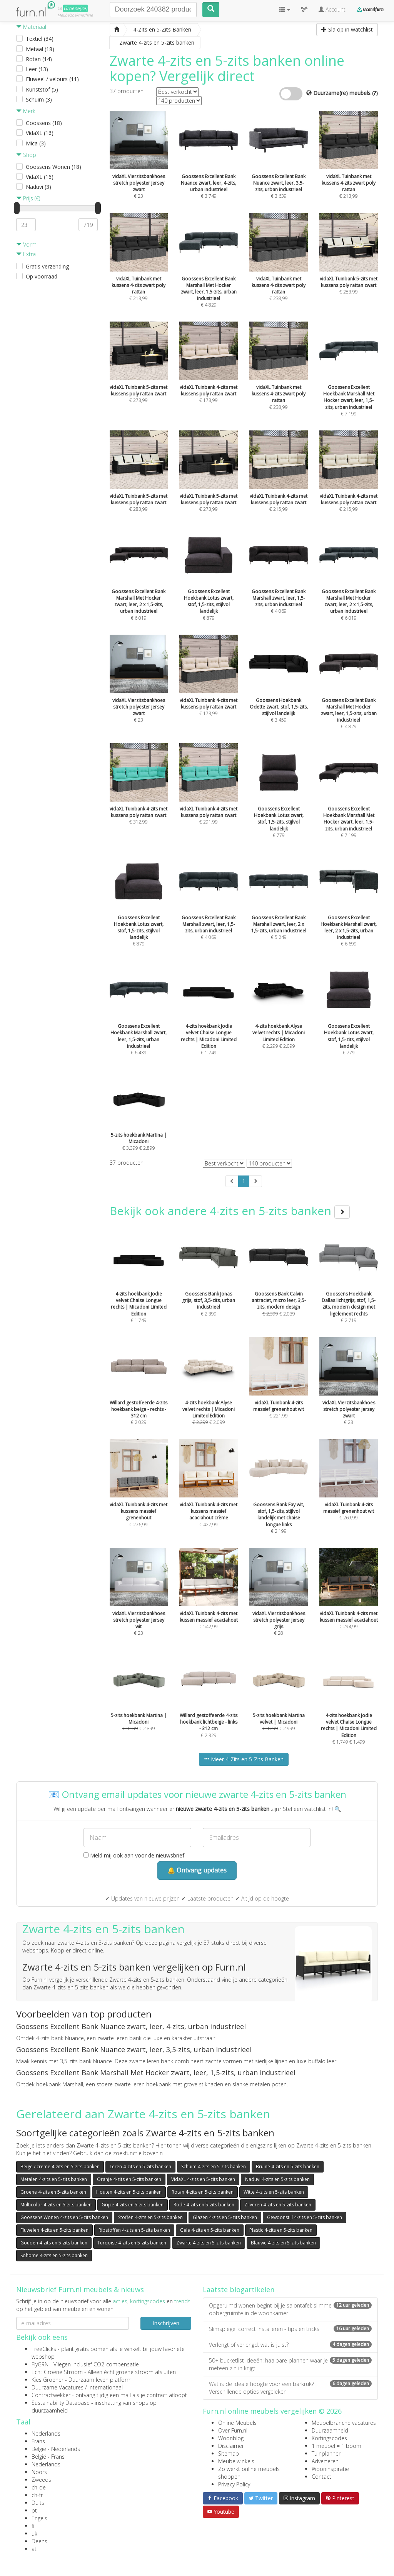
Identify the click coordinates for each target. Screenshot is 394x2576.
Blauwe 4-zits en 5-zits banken (283, 2242)
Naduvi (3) (38, 186)
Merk (25, 111)
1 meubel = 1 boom (336, 2445)
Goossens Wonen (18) (53, 166)
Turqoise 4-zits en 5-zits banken (131, 2242)
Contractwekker (51, 2395)
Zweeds (41, 2479)
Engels (39, 2518)
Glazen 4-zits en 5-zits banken (225, 2217)
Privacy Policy (234, 2484)
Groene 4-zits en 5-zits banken (53, 2192)
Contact (321, 2476)
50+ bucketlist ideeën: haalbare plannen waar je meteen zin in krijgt (290, 2364)
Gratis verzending (47, 266)
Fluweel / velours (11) (52, 79)
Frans (38, 2441)
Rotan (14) (39, 59)
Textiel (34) (39, 38)
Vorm (26, 244)
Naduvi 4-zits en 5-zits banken (277, 2179)
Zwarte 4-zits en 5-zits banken (208, 2242)
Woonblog (231, 2438)
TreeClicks (44, 2349)
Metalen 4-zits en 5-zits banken (53, 2179)
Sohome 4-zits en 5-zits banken (54, 2255)
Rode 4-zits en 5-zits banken (204, 2204)
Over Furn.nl (232, 2430)
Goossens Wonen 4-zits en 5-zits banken (64, 2217)
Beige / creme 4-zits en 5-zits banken (60, 2166)
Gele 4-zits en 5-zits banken (209, 2230)
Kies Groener (47, 2379)
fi (33, 2525)
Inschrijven (166, 2323)
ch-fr (37, 2495)
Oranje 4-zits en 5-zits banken (129, 2179)
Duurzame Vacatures (57, 2387)
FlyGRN (40, 2364)
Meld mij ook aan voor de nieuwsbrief (133, 1855)
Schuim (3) (39, 99)
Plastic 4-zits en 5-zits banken (280, 2230)
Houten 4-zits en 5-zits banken (129, 2192)
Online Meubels (237, 2422)
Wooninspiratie (330, 2469)
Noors (39, 2472)
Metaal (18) (40, 49)
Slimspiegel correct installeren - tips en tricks (290, 2329)
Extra (26, 254)
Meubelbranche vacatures (344, 2422)
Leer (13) (37, 69)
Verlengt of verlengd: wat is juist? (290, 2344)
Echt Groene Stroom (57, 2372)
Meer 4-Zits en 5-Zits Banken (244, 1759)
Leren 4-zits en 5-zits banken (140, 2166)
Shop (26, 154)
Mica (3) (36, 143)
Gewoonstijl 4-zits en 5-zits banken (304, 2217)
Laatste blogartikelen (238, 2289)
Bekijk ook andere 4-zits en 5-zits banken (230, 1211)
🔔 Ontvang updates (197, 1870)
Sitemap (228, 2453)
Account (332, 9)
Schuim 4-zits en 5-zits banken (213, 2166)
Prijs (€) (28, 198)
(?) (375, 93)
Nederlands (46, 2433)
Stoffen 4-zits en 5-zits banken (150, 2217)
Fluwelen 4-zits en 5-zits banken (54, 2230)
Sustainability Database (61, 2402)
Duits (38, 2502)
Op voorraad (41, 276)
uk (34, 2533)
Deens (39, 2541)
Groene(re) (75, 8)
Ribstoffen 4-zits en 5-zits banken (134, 2230)
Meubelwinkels (236, 2461)
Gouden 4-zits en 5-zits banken (53, 2242)
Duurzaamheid (330, 2430)
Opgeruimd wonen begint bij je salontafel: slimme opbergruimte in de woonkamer (290, 2309)
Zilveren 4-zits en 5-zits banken (277, 2204)
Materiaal (31, 26)
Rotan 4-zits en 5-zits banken (203, 2192)
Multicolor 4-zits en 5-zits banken (56, 2204)
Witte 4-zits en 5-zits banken (274, 2192)
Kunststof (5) (42, 89)
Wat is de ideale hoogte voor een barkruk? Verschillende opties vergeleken (290, 2387)
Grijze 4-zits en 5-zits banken (133, 2204)
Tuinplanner (326, 2453)
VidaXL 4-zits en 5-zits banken (203, 2179)
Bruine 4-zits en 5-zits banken (287, 2166)
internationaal (105, 2387)
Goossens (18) (44, 123)
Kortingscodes (329, 2438)
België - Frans (48, 2456)
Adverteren (325, 2461)
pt (34, 2510)
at (34, 2549)
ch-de (39, 2487)
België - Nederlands (56, 2449)
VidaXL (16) (39, 133)
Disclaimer (231, 2445)
